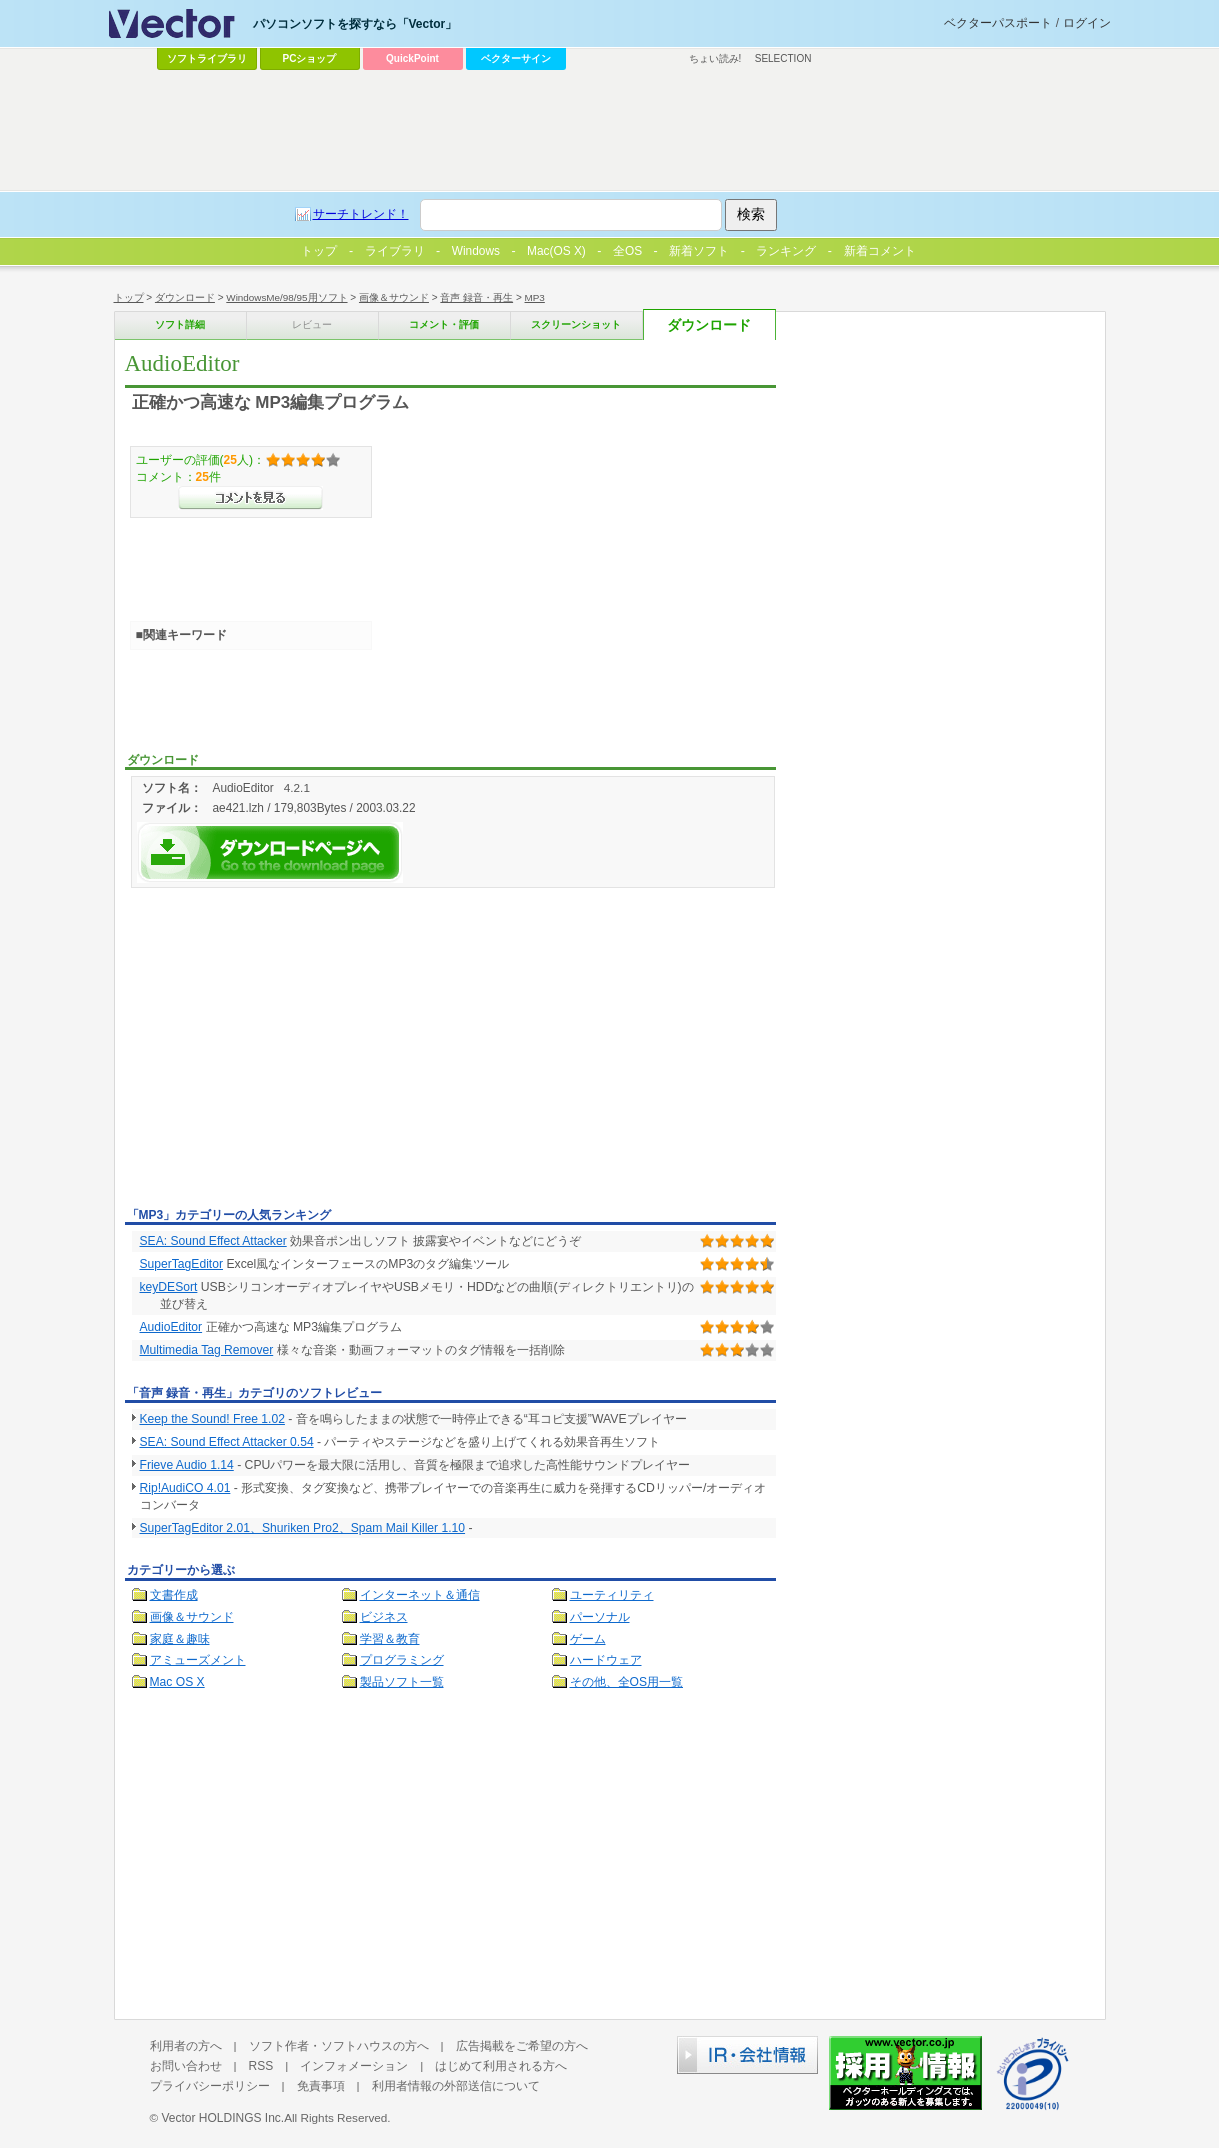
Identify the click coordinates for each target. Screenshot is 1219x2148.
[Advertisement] (293, 1051)
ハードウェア (606, 1660)
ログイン (1087, 23)
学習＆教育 (390, 1639)
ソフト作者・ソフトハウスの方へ (339, 2046)
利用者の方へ (186, 2046)
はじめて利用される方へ (501, 2066)
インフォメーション (354, 2066)
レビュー (312, 324)
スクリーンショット (576, 324)
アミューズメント (198, 1660)
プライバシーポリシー (210, 2086)
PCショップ (310, 58)
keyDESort (169, 1287)
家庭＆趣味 (180, 1639)
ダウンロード (185, 297)
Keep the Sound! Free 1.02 (212, 1419)
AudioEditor (171, 1327)
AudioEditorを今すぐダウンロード (270, 852)
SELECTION (783, 58)
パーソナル (600, 1617)
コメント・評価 (444, 324)
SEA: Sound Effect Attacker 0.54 (227, 1442)
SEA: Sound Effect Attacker (213, 1241)
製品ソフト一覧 (402, 1682)
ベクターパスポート (998, 23)
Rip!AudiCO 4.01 (185, 1488)
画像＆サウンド (394, 297)
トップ (129, 297)
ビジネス (384, 1617)
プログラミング (402, 1660)
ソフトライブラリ (207, 58)
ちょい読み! (715, 58)
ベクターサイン (516, 58)
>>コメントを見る (250, 498)
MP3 (535, 297)
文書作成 (174, 1595)
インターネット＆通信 (420, 1595)
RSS (261, 2066)
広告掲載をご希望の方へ (522, 2046)
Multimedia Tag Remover (207, 1350)
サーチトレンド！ (361, 214)
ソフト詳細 (180, 324)
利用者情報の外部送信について (456, 2086)
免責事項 (321, 2086)
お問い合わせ (186, 2066)
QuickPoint (412, 58)
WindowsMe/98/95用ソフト (286, 297)
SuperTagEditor (181, 1264)
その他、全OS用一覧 (627, 1682)
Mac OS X (177, 1682)
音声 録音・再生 (476, 297)
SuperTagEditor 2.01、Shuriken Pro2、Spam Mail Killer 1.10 (303, 1528)
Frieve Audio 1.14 (187, 1465)
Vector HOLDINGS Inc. (222, 2118)
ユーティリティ (612, 1595)
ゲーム (588, 1639)
